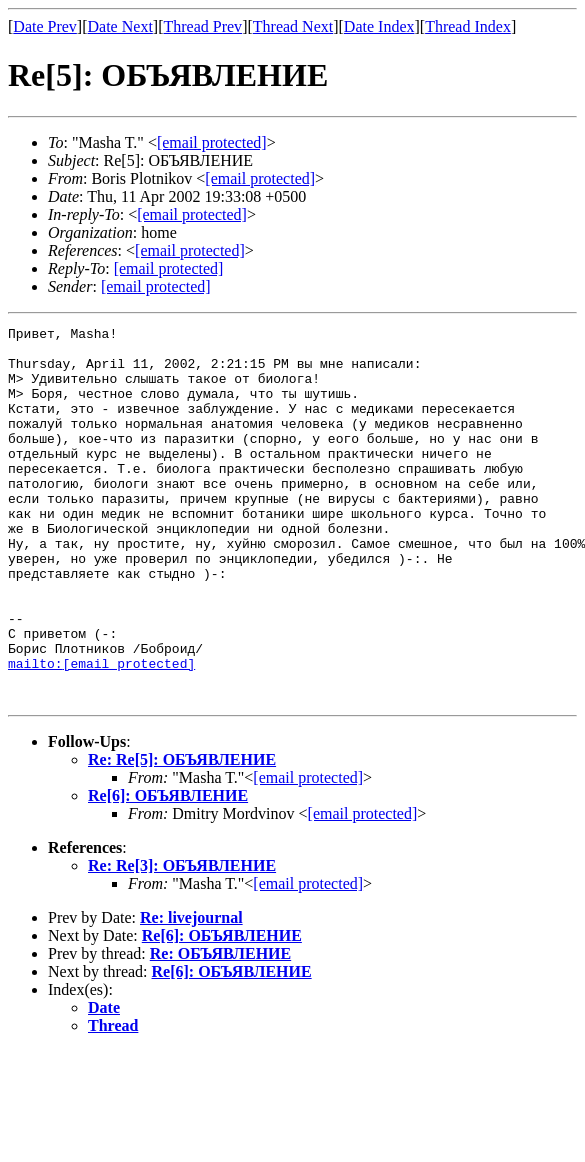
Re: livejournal (191, 992)
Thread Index (468, 26)
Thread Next (293, 26)
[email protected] (308, 852)
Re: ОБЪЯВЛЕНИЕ (220, 1028)
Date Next (120, 26)
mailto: (101, 732)
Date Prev (45, 26)
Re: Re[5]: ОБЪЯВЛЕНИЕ (182, 834)
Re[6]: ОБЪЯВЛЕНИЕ (168, 870)
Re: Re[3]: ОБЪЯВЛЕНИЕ (182, 940)
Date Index (379, 26)
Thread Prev (202, 26)
